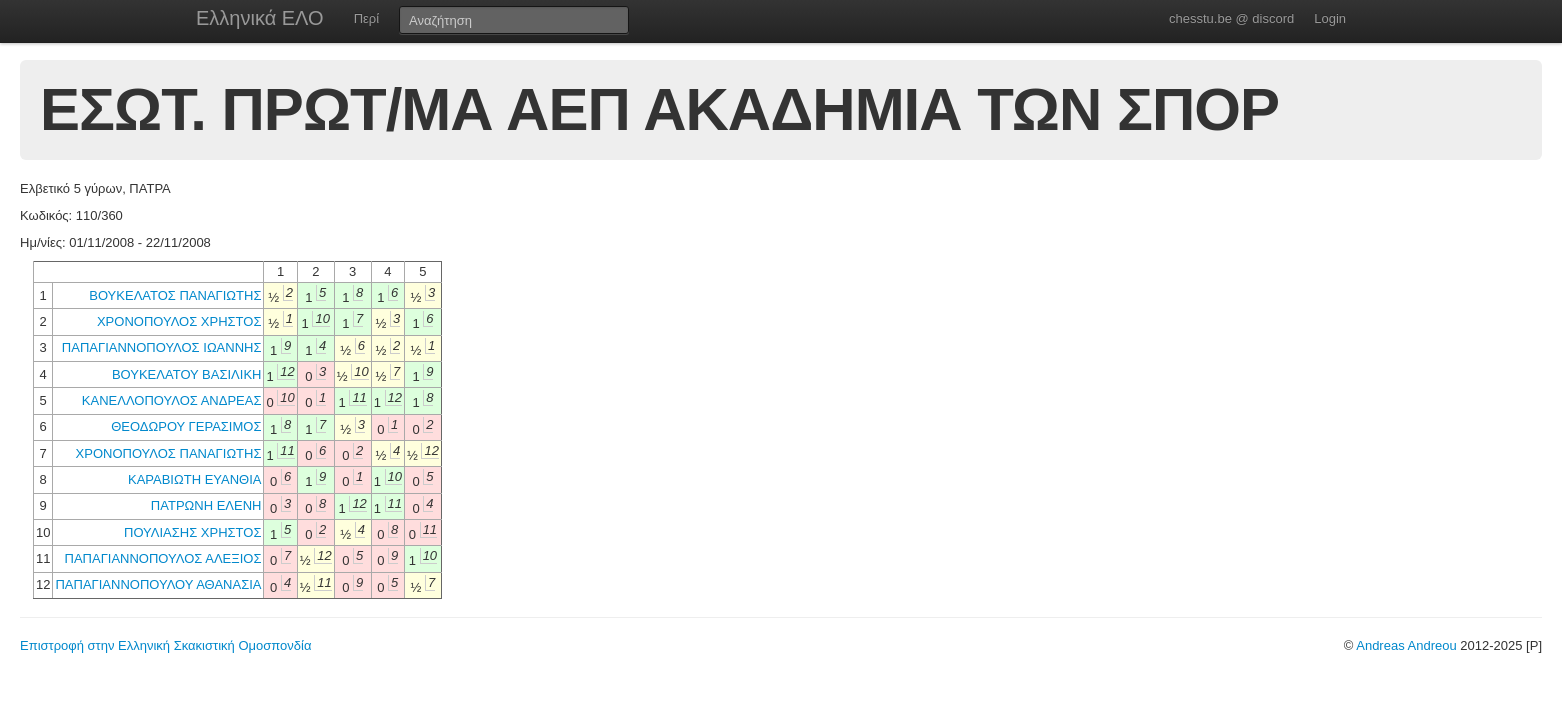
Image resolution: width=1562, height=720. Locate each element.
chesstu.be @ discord (1231, 18)
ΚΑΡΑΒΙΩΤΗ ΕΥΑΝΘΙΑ (195, 479)
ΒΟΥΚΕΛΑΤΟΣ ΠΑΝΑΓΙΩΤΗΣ (175, 295)
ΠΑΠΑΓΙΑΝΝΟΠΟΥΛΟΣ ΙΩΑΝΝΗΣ (162, 347)
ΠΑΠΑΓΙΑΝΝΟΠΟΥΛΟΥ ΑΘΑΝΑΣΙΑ (158, 584)
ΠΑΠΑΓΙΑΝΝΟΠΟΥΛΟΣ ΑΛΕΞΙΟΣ (163, 558)
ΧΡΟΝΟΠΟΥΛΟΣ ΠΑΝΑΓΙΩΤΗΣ (169, 453)
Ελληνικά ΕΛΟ (260, 18)
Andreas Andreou (1406, 645)
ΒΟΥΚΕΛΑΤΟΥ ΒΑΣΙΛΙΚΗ (187, 374)
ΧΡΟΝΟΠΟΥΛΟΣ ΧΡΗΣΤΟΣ (179, 321)
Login (1330, 18)
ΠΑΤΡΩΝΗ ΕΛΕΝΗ (206, 505)
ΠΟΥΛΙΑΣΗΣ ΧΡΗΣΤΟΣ (192, 532)
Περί (366, 18)
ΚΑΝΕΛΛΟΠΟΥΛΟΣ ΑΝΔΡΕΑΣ (172, 400)
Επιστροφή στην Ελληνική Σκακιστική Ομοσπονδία (165, 645)
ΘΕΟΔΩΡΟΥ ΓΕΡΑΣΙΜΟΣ (186, 426)
